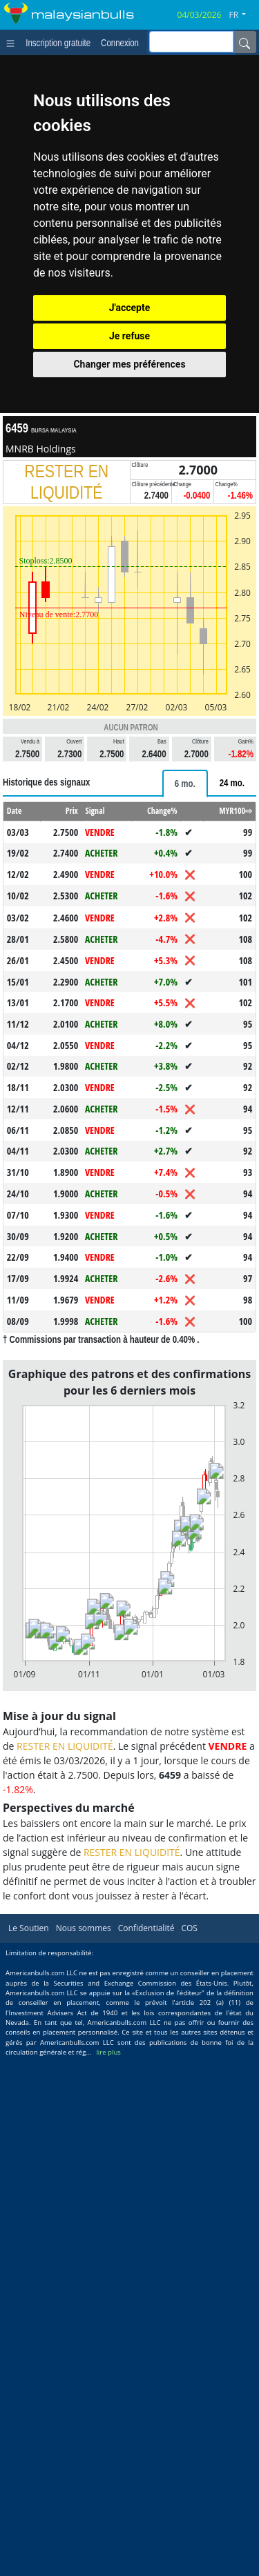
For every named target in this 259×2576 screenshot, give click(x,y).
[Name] (244, 42)
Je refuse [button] (129, 335)
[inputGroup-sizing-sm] (191, 41)
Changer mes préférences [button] (129, 364)
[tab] (185, 783)
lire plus (108, 2052)
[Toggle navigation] (13, 42)
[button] (242, 15)
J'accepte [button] (130, 307)
